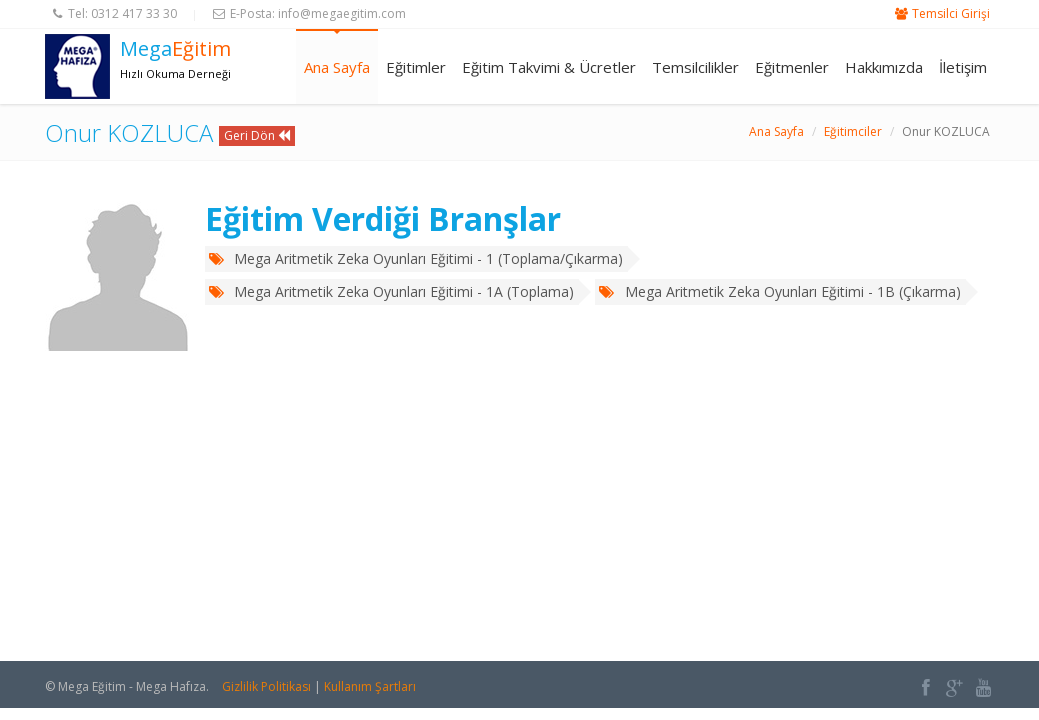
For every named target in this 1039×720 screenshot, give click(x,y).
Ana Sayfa (337, 67)
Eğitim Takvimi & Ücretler (549, 67)
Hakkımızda (884, 67)
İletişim (963, 67)
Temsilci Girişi (951, 13)
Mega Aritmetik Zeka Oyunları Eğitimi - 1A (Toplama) (391, 291)
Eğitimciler (853, 131)
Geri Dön (257, 135)
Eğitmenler (792, 67)
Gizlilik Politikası (266, 686)
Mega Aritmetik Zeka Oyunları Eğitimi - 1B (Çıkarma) (779, 291)
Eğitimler (416, 67)
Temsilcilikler (695, 67)
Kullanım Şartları (370, 686)
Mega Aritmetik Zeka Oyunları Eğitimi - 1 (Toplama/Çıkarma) (416, 258)
